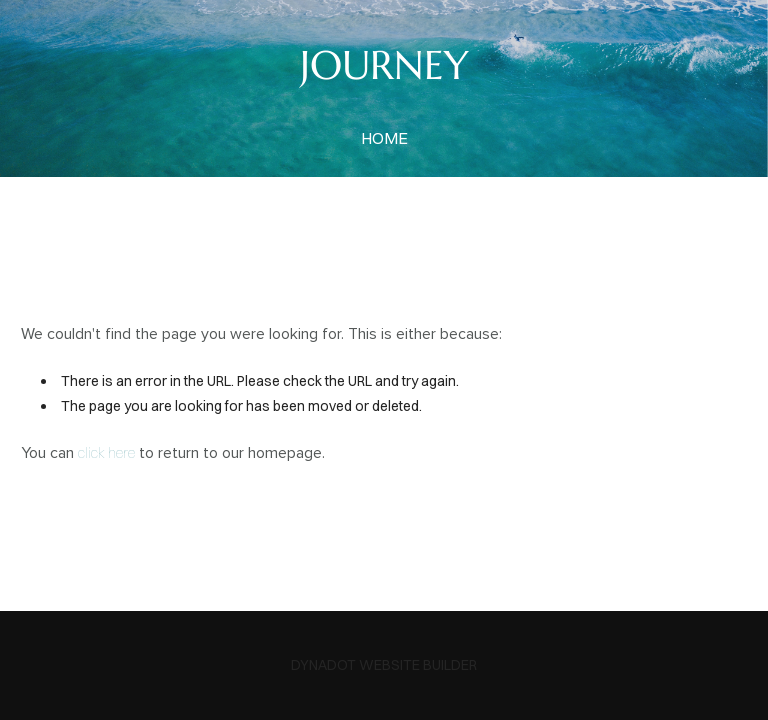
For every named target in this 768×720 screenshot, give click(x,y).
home (384, 138)
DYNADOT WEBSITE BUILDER (384, 665)
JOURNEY (384, 65)
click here (106, 453)
